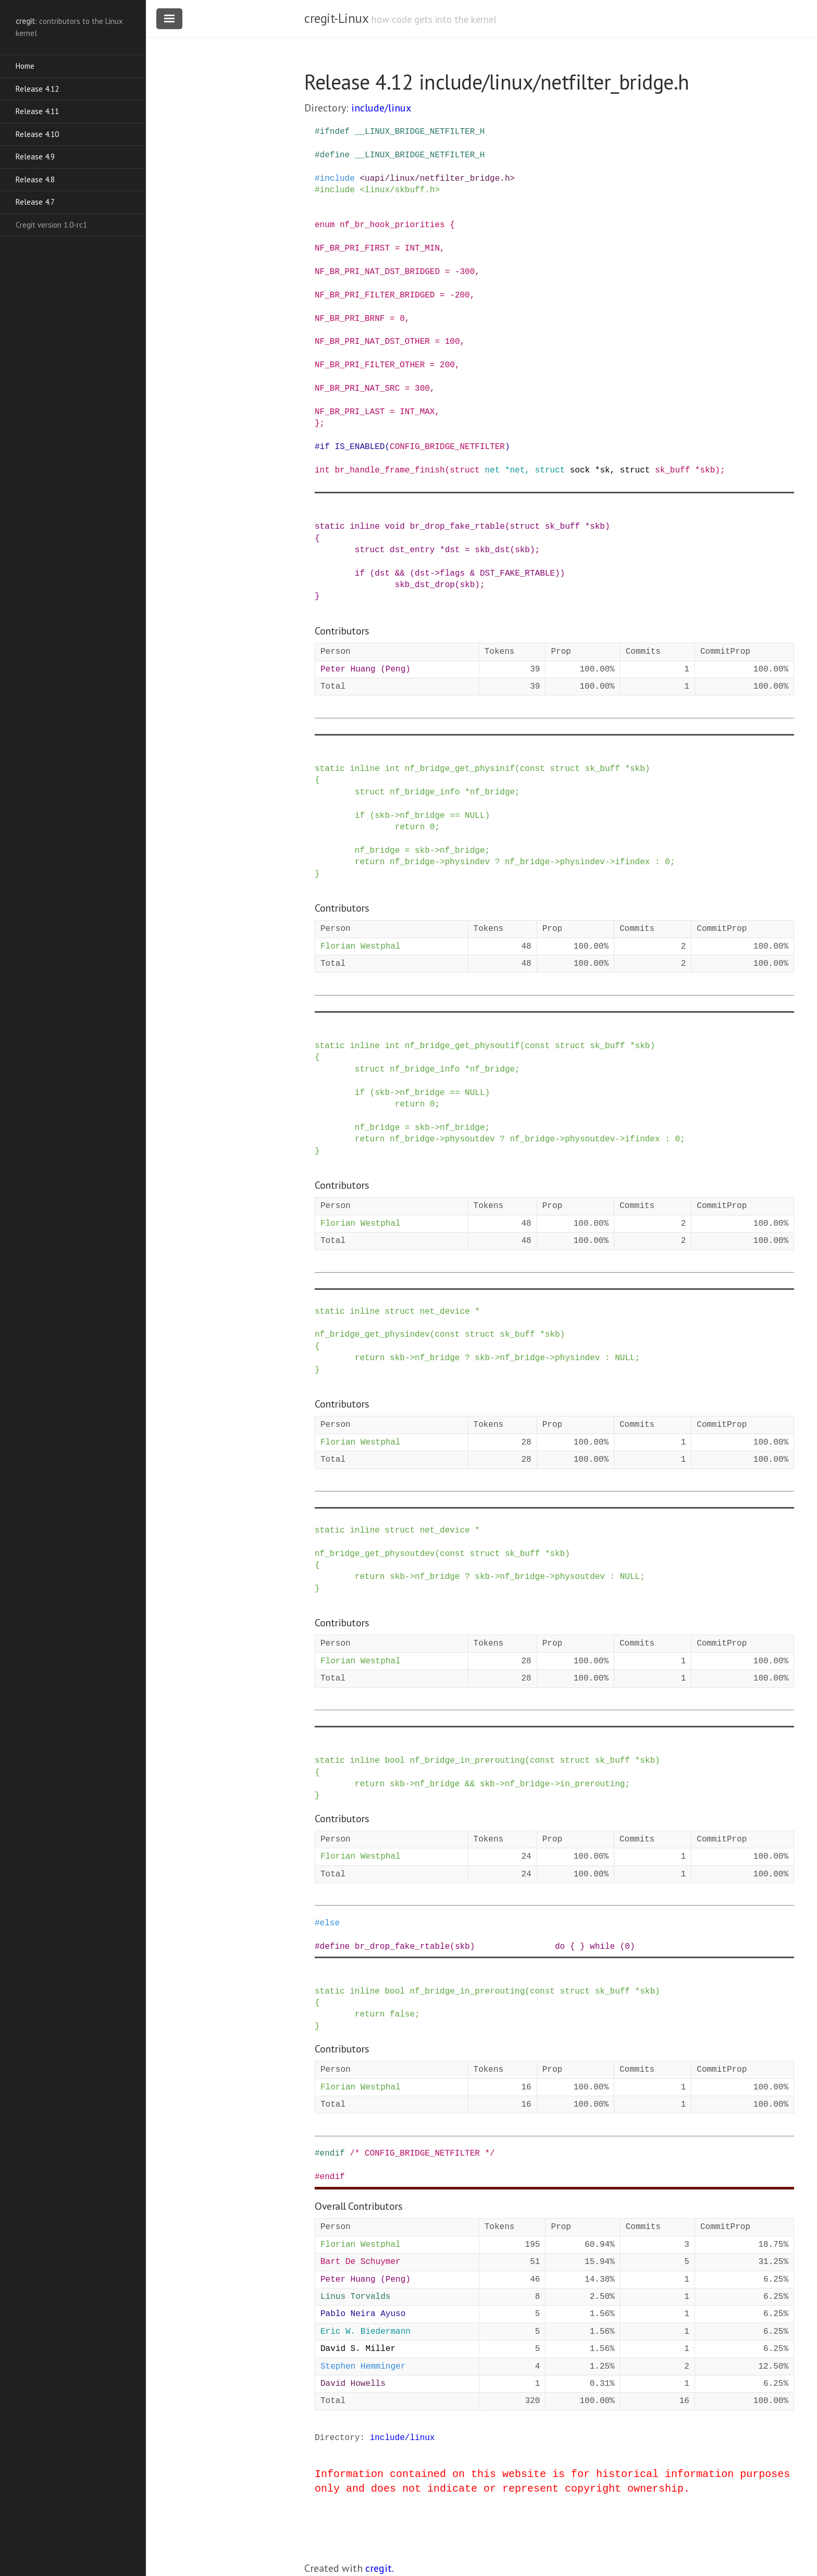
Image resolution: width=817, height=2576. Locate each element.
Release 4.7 (35, 202)
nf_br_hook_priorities (392, 225)
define (335, 155)
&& (400, 573)
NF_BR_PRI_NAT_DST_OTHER (372, 341)
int (322, 470)
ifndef (335, 132)
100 (452, 341)
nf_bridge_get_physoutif (462, 1046)
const (532, 769)
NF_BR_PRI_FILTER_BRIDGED (375, 295)
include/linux (381, 108)
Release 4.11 (37, 111)
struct (465, 470)
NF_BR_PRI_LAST (350, 412)
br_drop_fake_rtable (457, 526)
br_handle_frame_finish (389, 470)
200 (462, 295)
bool (394, 1760)
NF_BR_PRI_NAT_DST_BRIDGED (377, 272)
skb (707, 470)
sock (580, 470)
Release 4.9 (35, 156)
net (492, 470)
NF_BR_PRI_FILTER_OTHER (370, 365)
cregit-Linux (336, 18)
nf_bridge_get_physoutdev (375, 1554)
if (325, 447)
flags (452, 573)
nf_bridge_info (425, 792)
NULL (475, 816)
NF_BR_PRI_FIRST (352, 248)
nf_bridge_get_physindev (372, 1334)
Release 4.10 (37, 134)
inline (365, 526)
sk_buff (672, 470)
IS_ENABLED (360, 447)
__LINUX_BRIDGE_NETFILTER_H (420, 132)
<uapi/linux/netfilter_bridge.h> (437, 178)
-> (435, 573)
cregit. (379, 2568)
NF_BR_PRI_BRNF (350, 319)
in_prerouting (592, 1784)
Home (25, 66)
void (394, 526)
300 (467, 272)
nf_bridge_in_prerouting (467, 1760)
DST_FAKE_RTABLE (517, 573)
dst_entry (412, 550)
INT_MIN (422, 248)
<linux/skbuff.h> (400, 190)
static (330, 526)
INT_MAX (417, 412)
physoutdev (470, 1139)
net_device (445, 1311)
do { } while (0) (595, 1946)
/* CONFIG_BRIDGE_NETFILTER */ (422, 2153)
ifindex (632, 862)
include (337, 178)
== (455, 816)
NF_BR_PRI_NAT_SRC (357, 388)
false (402, 2014)
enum (325, 225)
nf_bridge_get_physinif (460, 769)
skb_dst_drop (425, 585)
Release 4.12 (37, 89)
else (330, 1923)
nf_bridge (492, 792)
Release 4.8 (35, 179)
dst (452, 550)
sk (605, 470)
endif (332, 2153)
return (410, 827)
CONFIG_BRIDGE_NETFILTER (447, 447)
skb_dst (492, 550)
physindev (467, 862)
